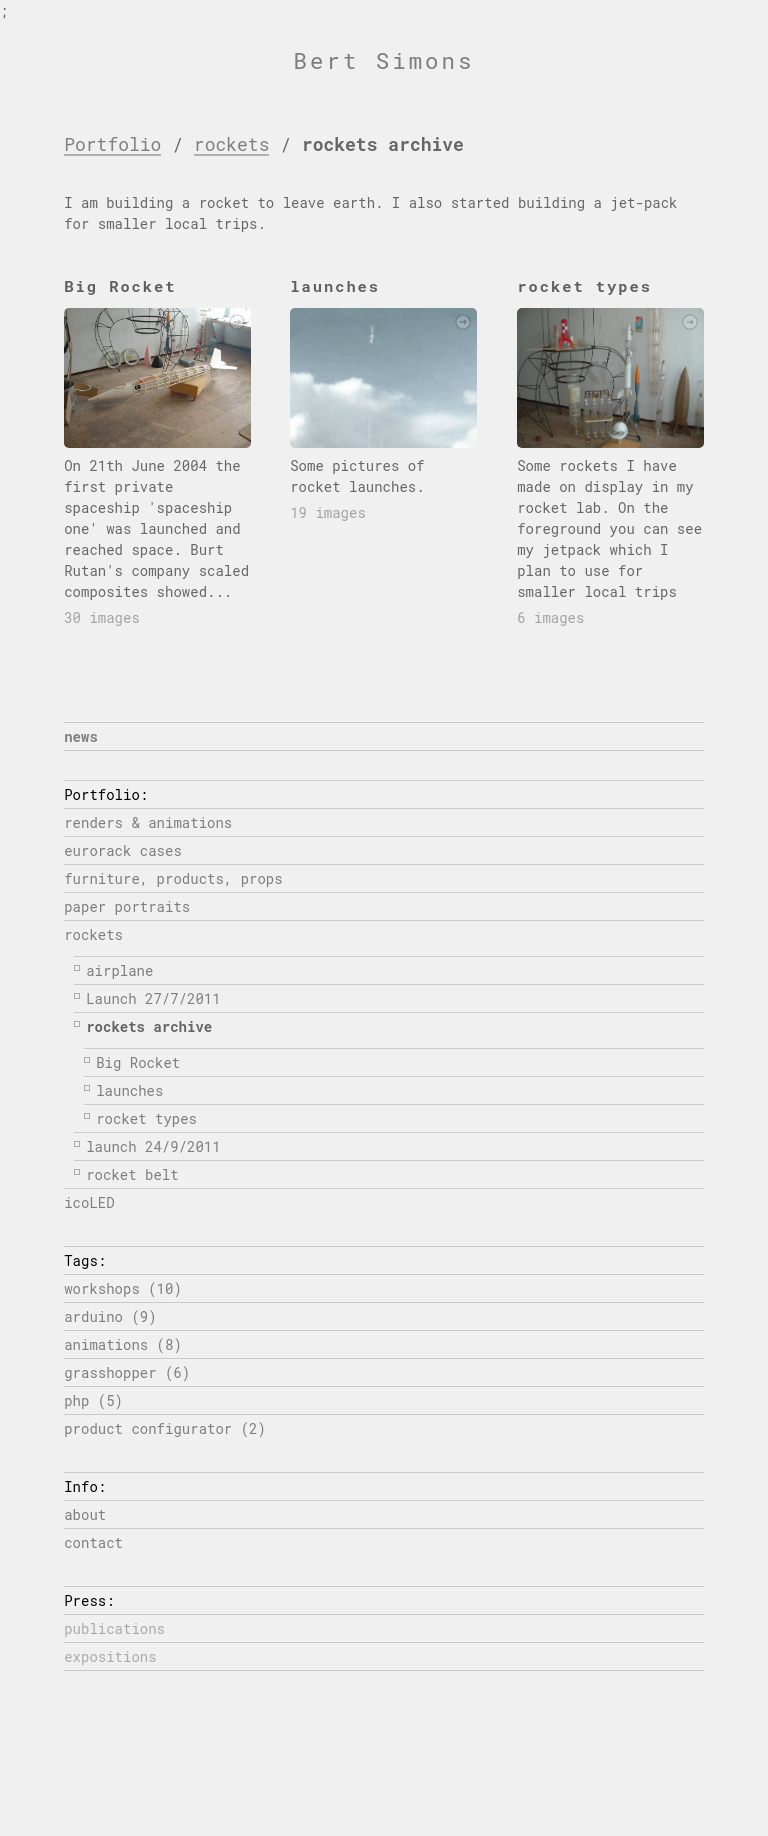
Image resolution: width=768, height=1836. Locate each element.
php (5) (93, 1400)
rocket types (146, 1118)
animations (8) (123, 1344)
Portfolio (112, 144)
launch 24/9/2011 (153, 1146)
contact (93, 1542)
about (85, 1514)
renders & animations (148, 822)
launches (129, 1090)
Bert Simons (384, 60)
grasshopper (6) (127, 1372)
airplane (119, 970)
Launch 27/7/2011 (153, 998)
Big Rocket (138, 1062)
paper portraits (127, 906)
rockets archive (149, 1026)
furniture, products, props (173, 878)
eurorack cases (123, 850)
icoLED (89, 1202)
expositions (110, 1656)
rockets (232, 144)
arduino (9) (110, 1316)
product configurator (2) (165, 1428)
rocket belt (132, 1174)
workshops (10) (123, 1288)
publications (114, 1628)
